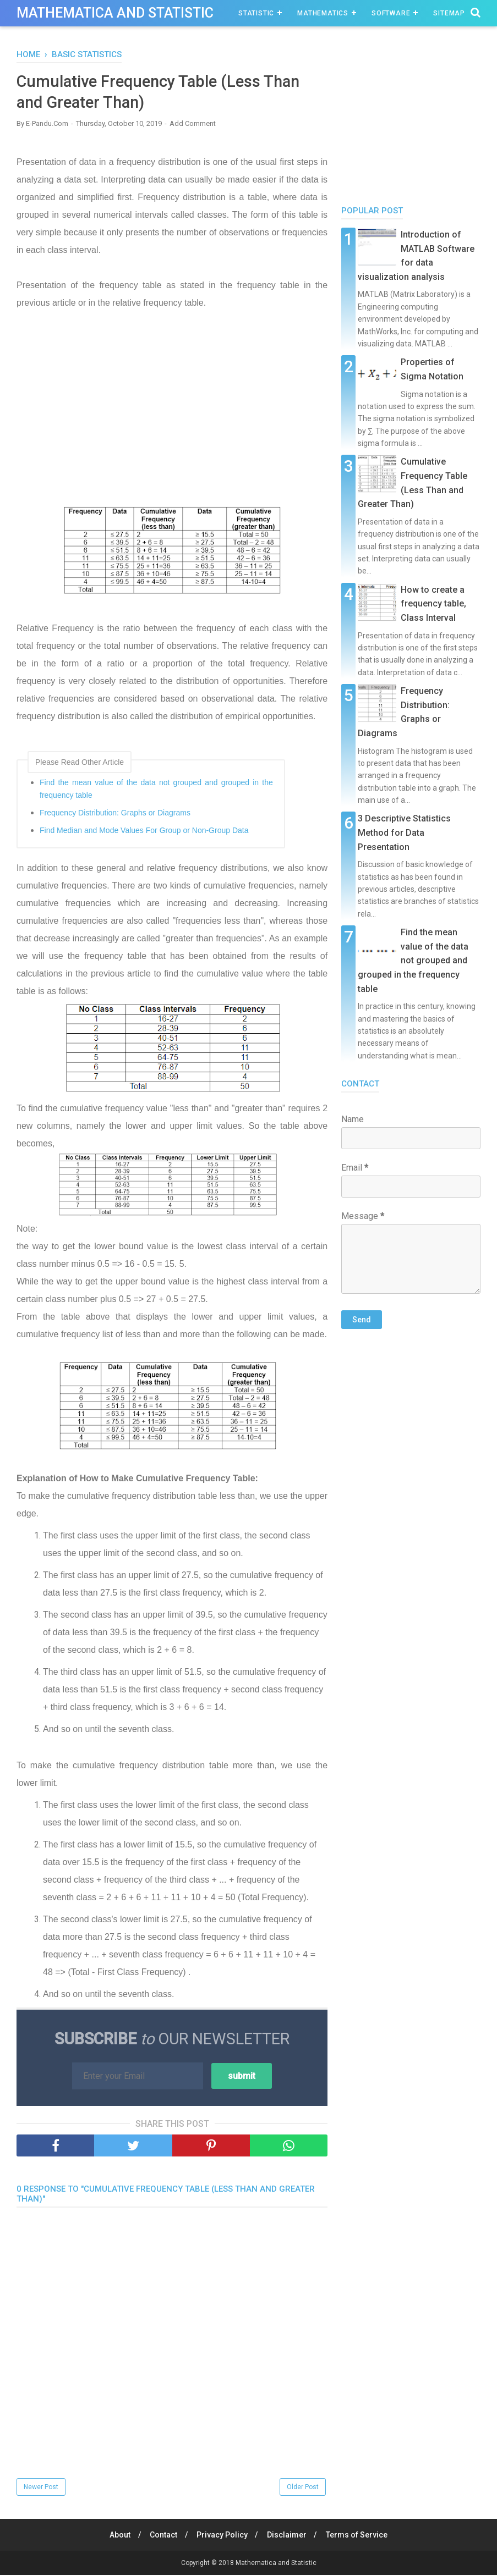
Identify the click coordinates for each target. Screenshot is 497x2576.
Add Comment (193, 125)
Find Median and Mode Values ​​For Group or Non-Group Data (144, 831)
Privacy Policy (222, 2535)
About (116, 2535)
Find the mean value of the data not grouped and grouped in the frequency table (156, 790)
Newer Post (41, 2488)
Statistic (256, 13)
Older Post (303, 2488)
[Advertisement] (172, 418)
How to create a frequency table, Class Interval (433, 603)
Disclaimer (288, 2535)
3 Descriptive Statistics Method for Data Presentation (404, 832)
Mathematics (322, 13)
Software (391, 13)
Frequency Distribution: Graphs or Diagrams (115, 813)
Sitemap (449, 13)
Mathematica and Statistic (115, 13)
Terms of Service (360, 2535)
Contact (162, 2535)
